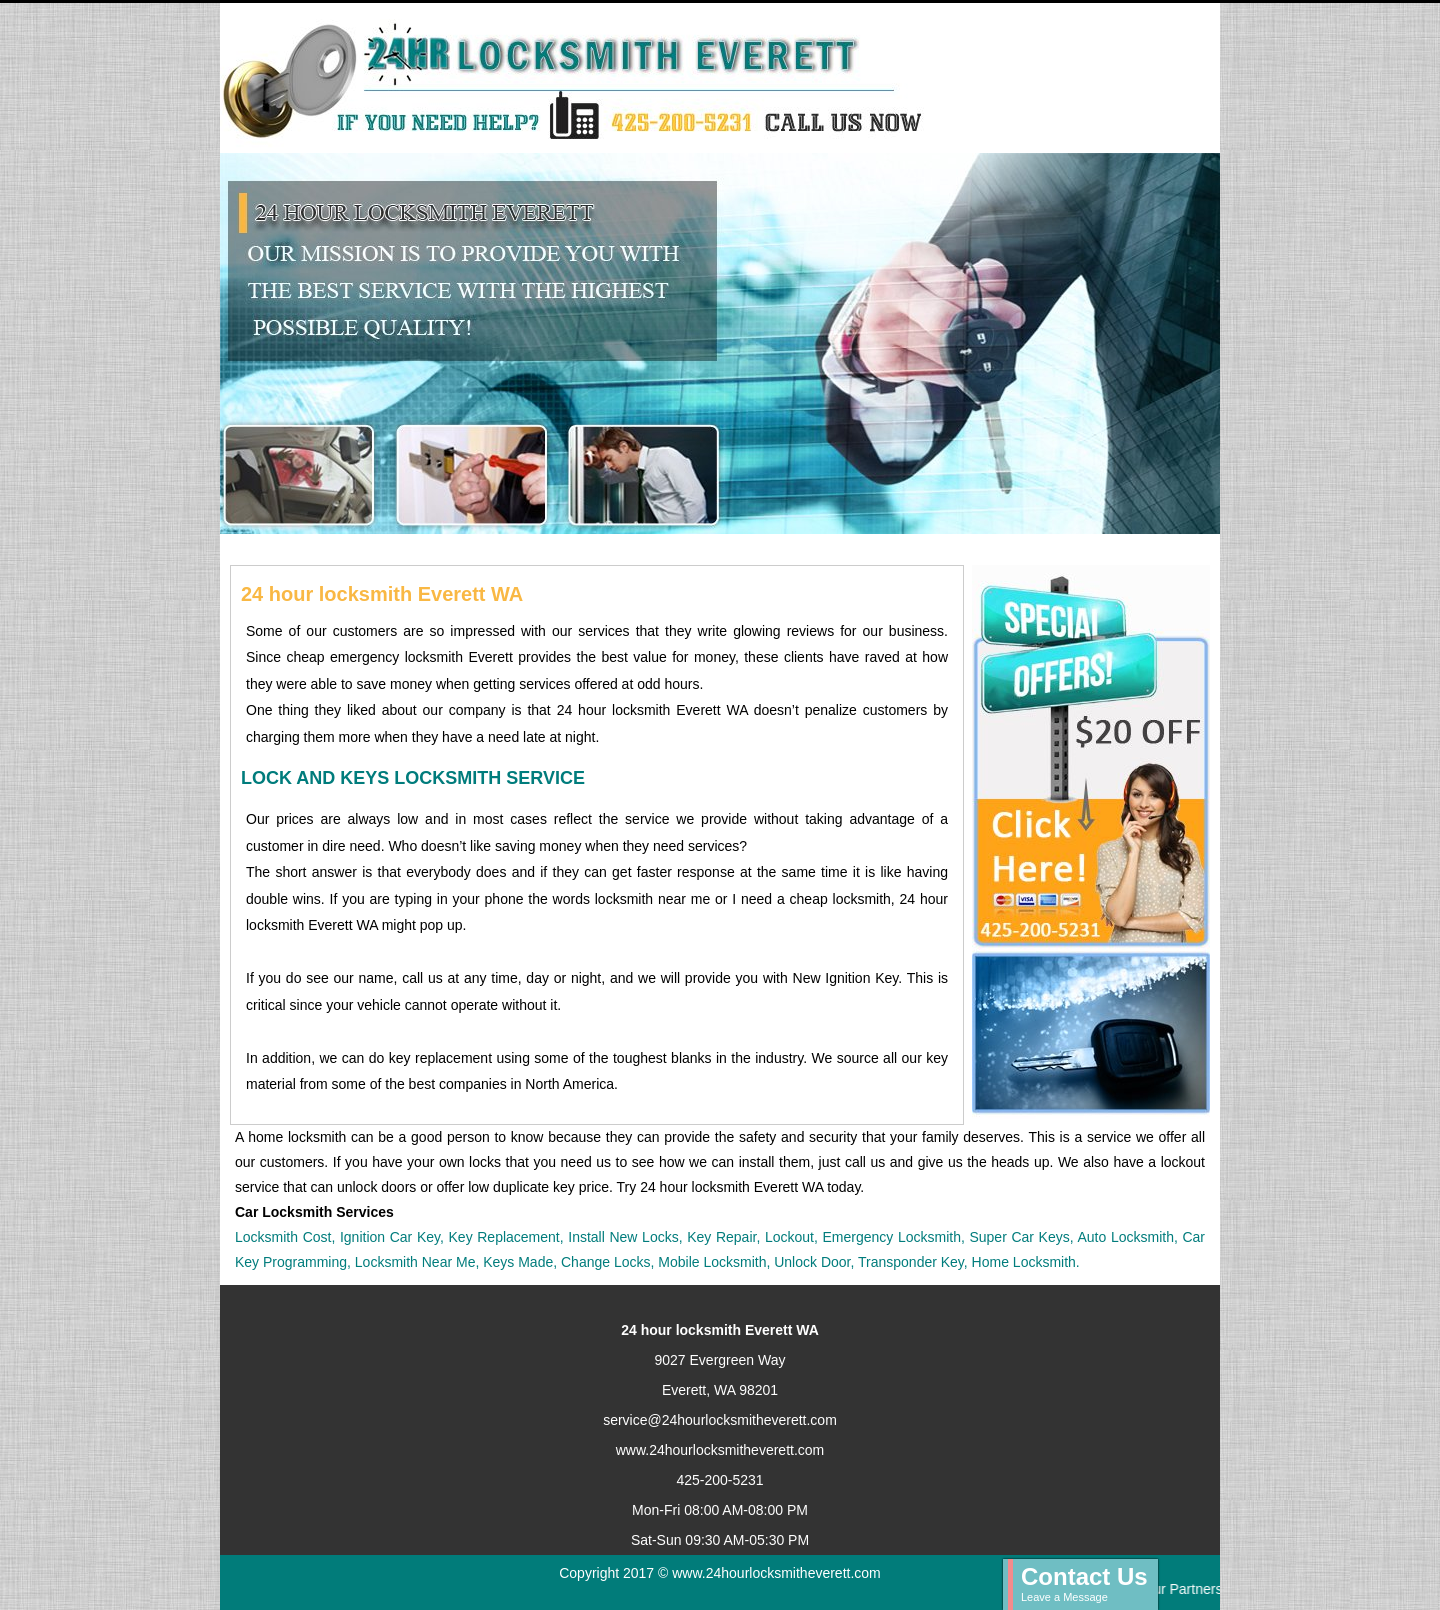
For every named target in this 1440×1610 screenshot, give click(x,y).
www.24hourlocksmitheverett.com (720, 1450)
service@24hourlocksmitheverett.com (720, 1420)
